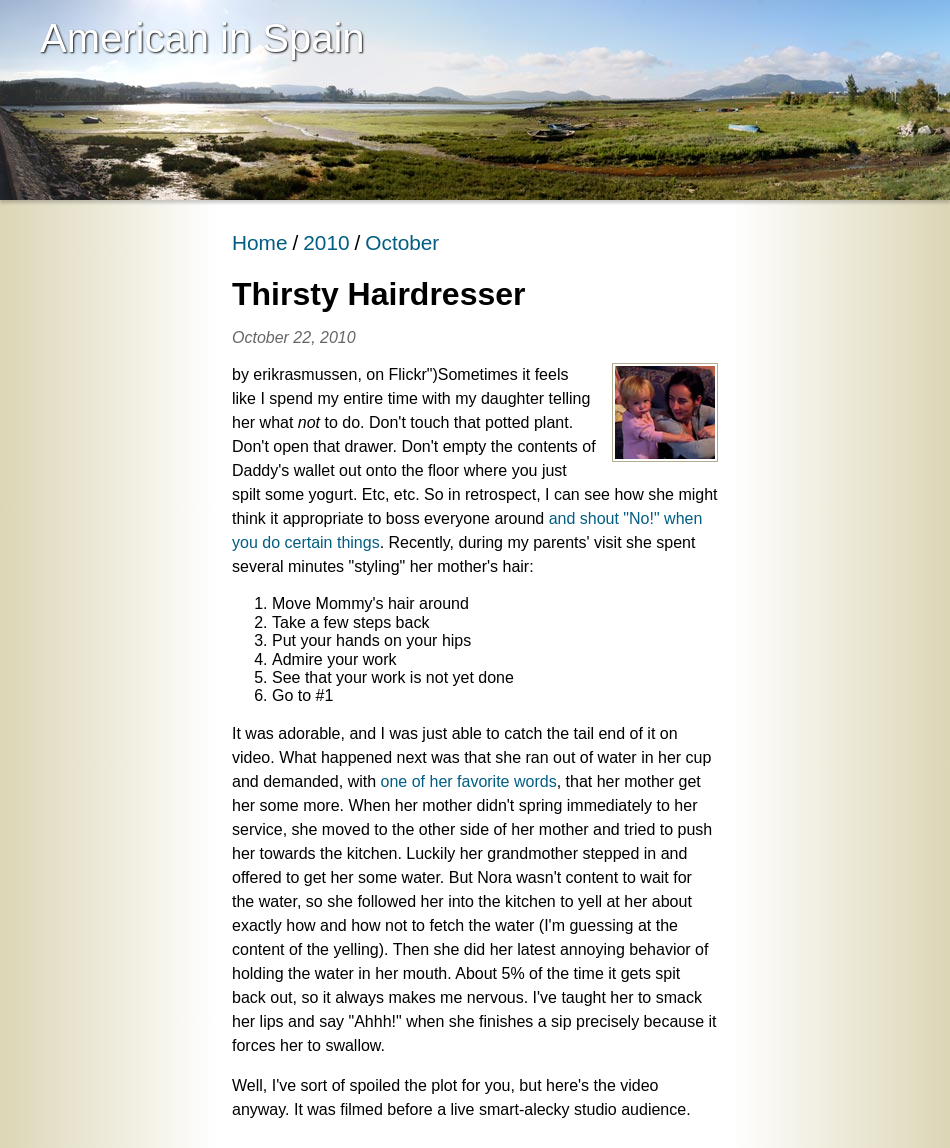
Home (259, 242)
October (402, 242)
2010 (326, 242)
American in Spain (202, 38)
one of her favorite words (469, 781)
